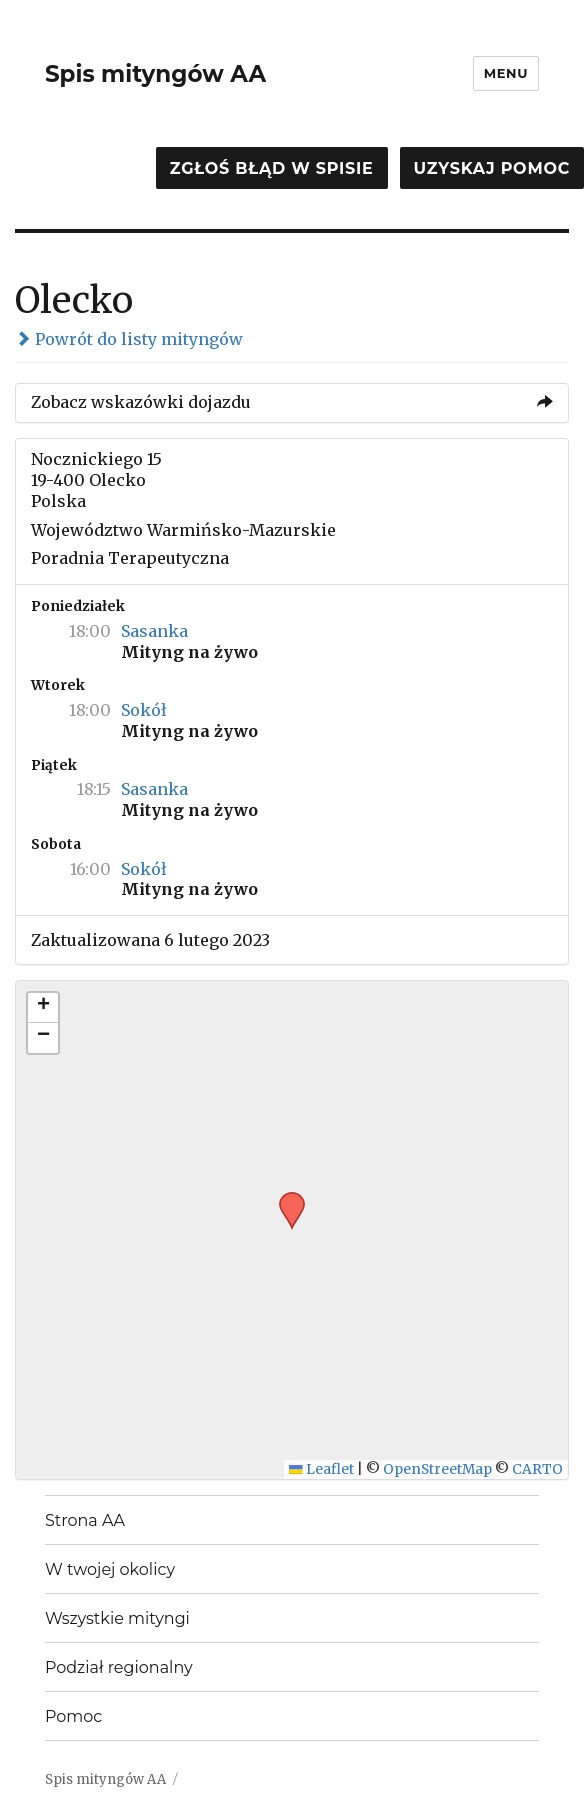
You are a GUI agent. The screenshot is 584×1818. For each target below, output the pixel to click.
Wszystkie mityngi (117, 1618)
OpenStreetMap (437, 1469)
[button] (285, 1198)
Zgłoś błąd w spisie (272, 168)
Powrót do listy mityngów (129, 339)
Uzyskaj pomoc (492, 168)
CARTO (537, 1469)
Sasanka (154, 631)
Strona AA (85, 1520)
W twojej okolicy (110, 1569)
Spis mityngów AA (155, 74)
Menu (506, 73)
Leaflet (321, 1469)
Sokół (144, 710)
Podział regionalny (119, 1667)
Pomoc (73, 1716)
